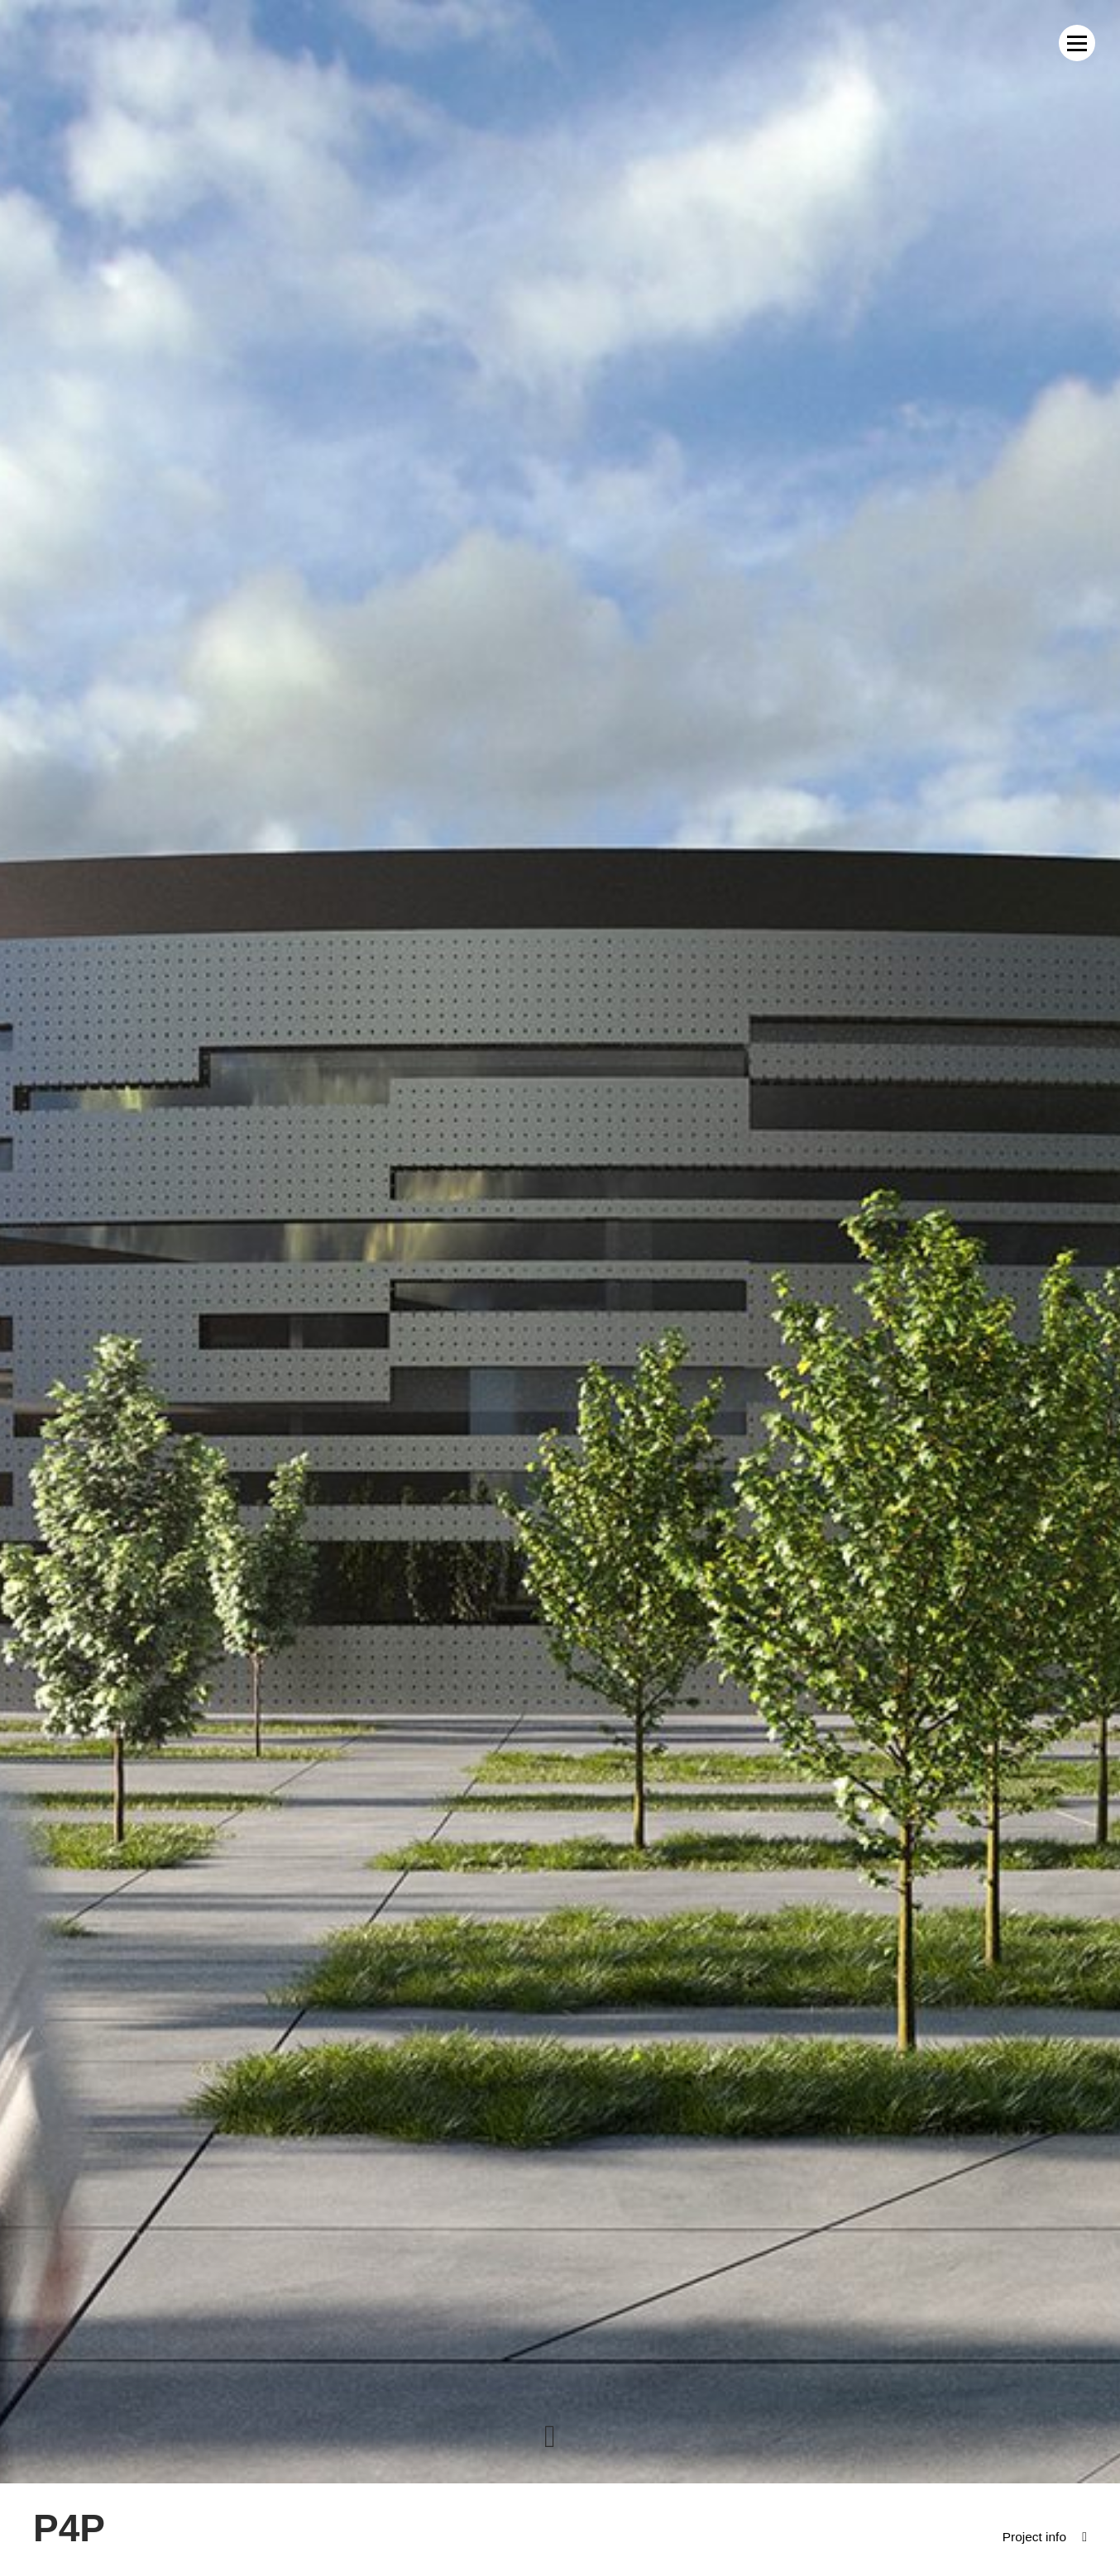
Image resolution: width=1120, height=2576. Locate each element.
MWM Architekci (87, 43)
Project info (1033, 2537)
